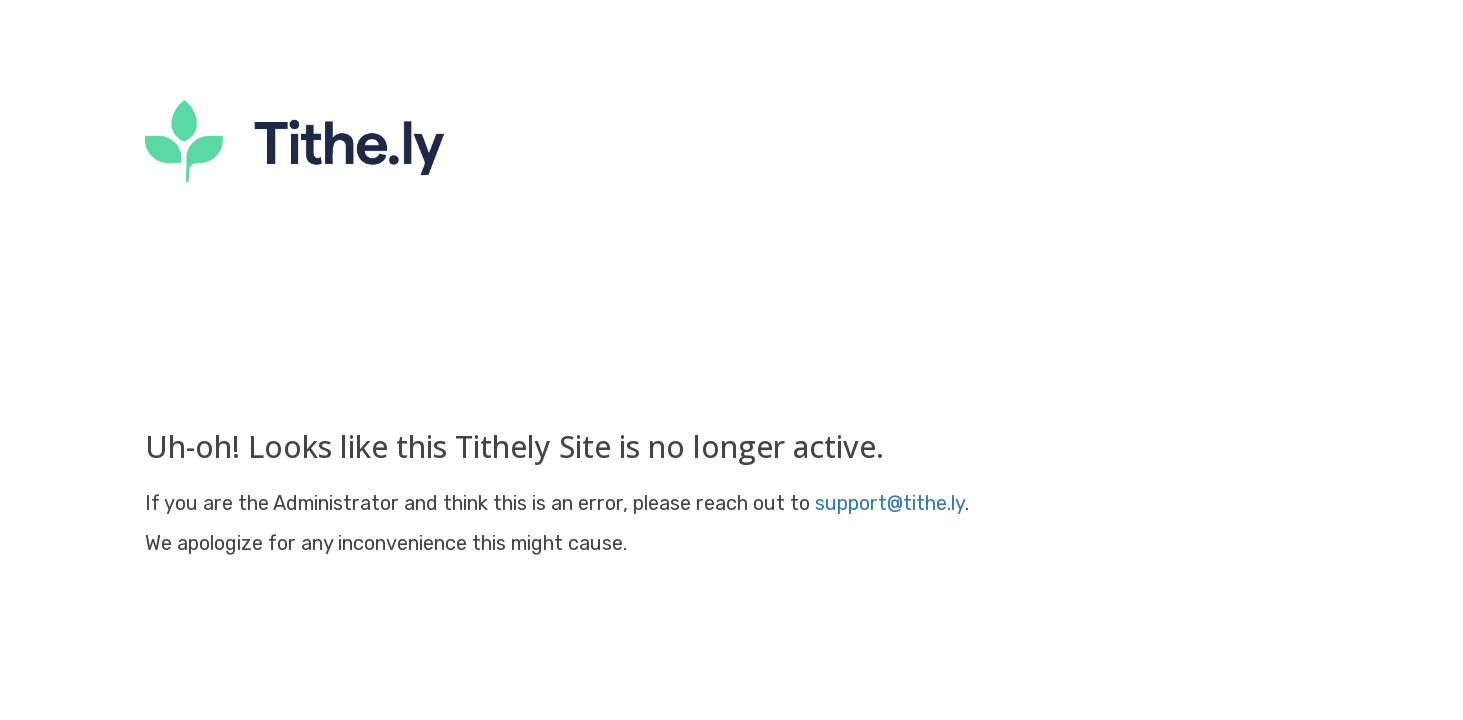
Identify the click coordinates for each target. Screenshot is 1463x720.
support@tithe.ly (890, 503)
